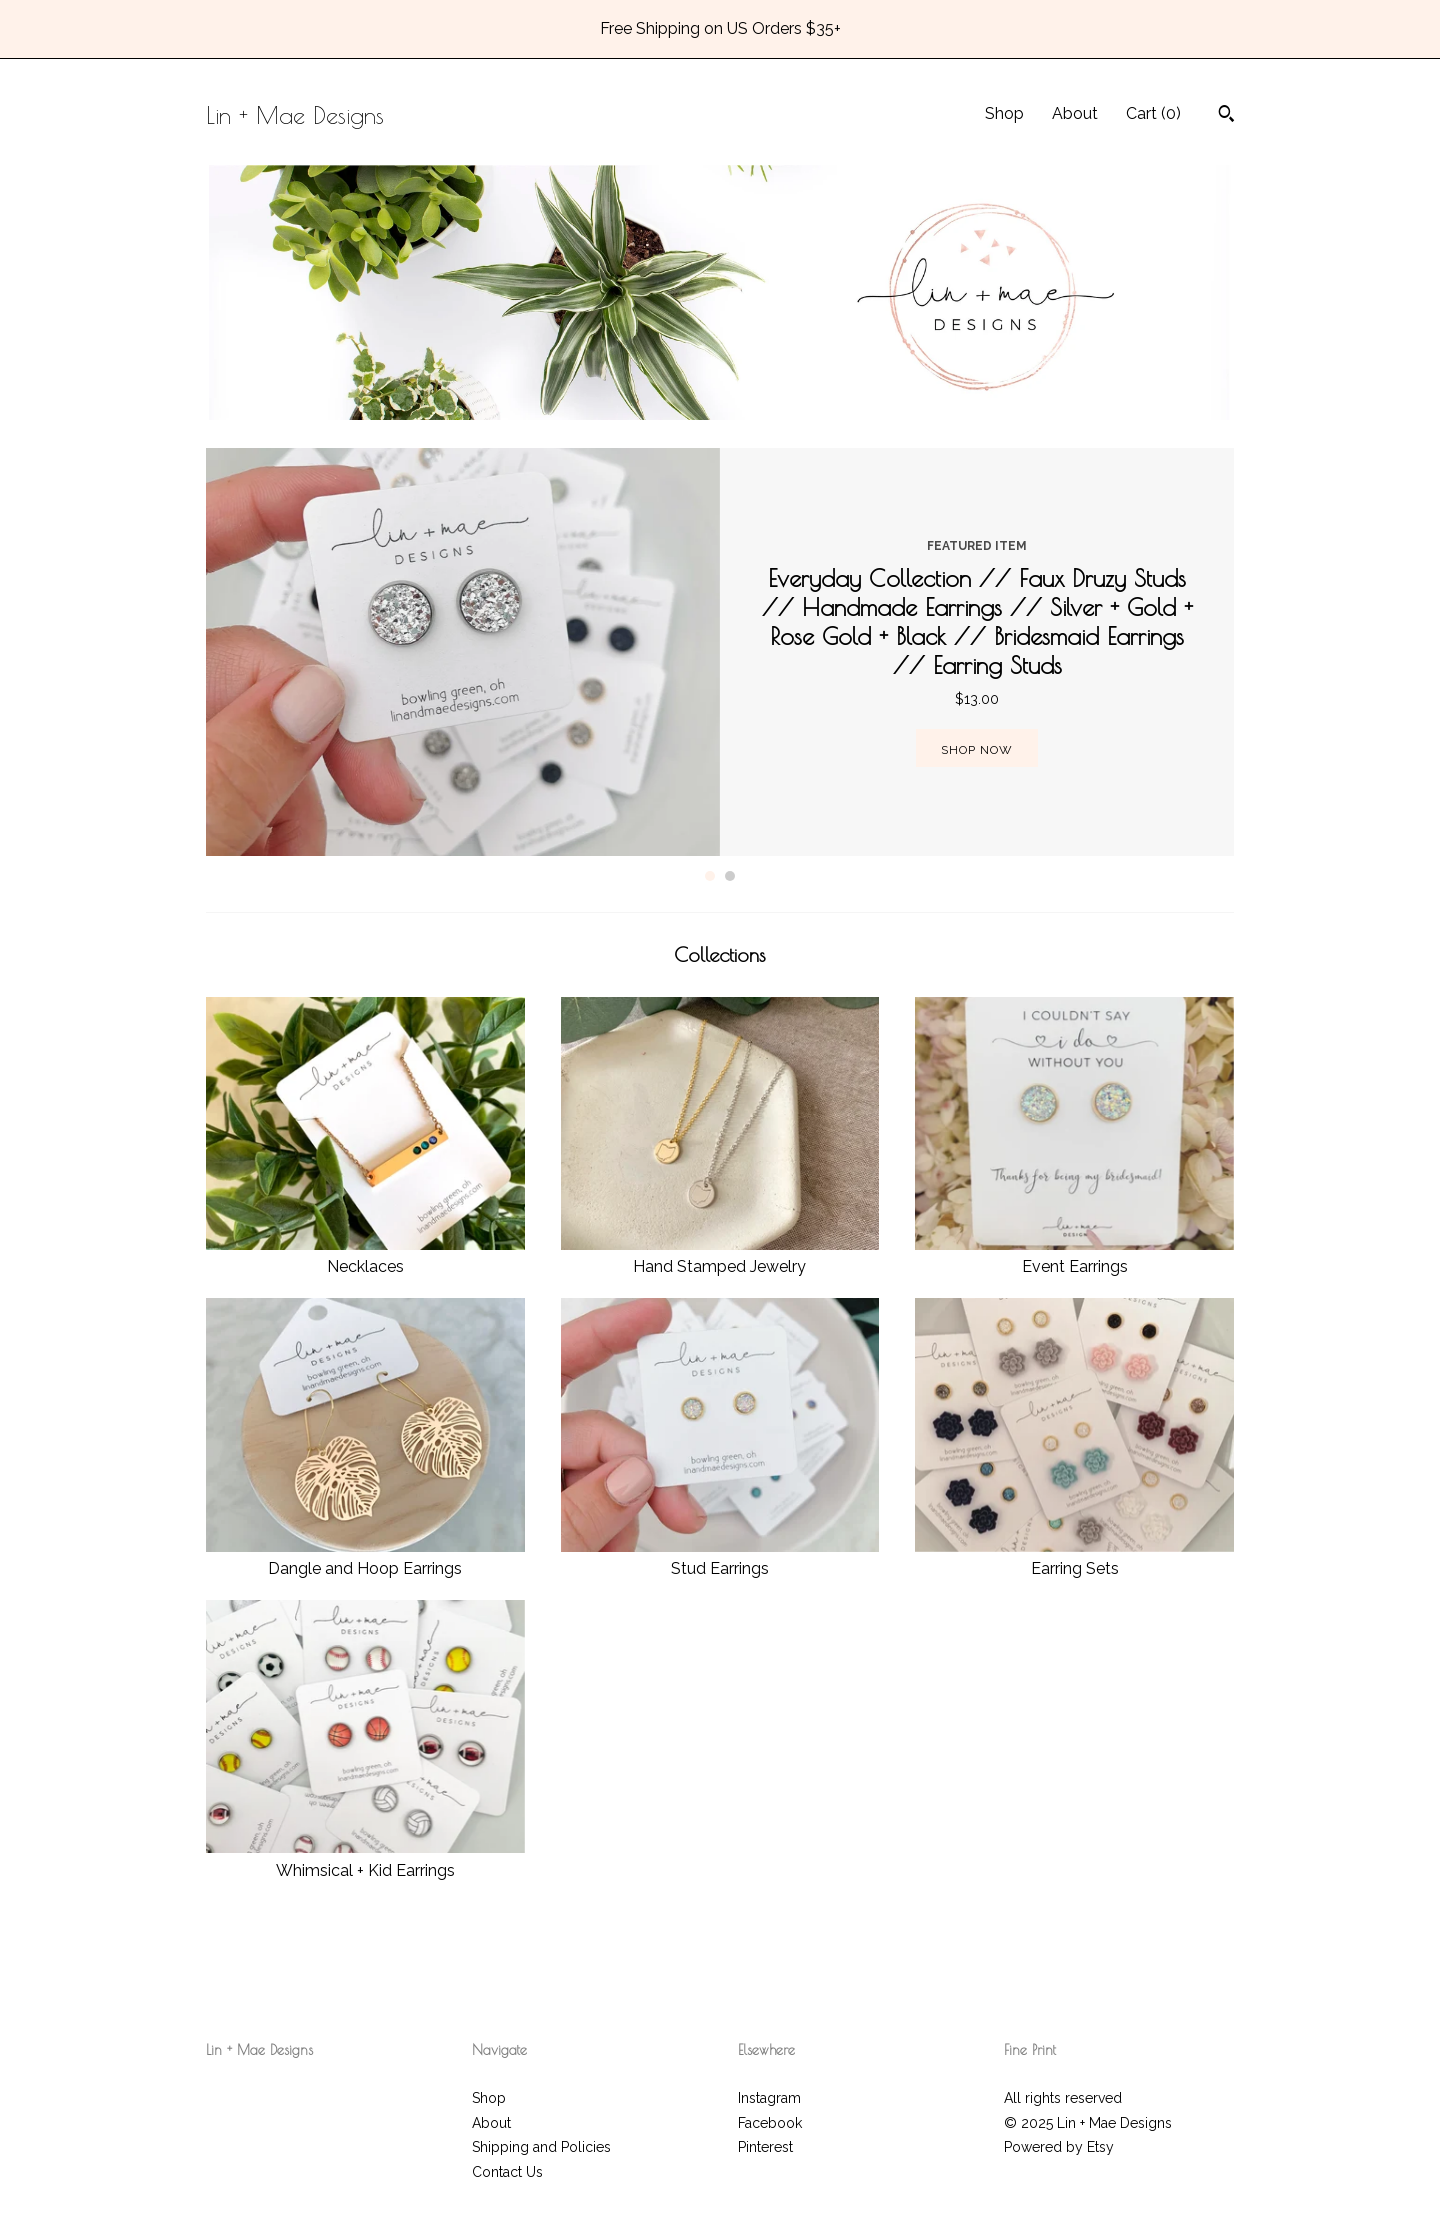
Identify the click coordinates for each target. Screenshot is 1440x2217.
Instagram (769, 2098)
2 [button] (730, 876)
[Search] (1226, 116)
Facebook (770, 2123)
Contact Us (507, 2172)
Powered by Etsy (1059, 2147)
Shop (1004, 113)
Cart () (1153, 113)
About (1075, 113)
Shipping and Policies (541, 2147)
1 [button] (710, 876)
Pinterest (765, 2147)
